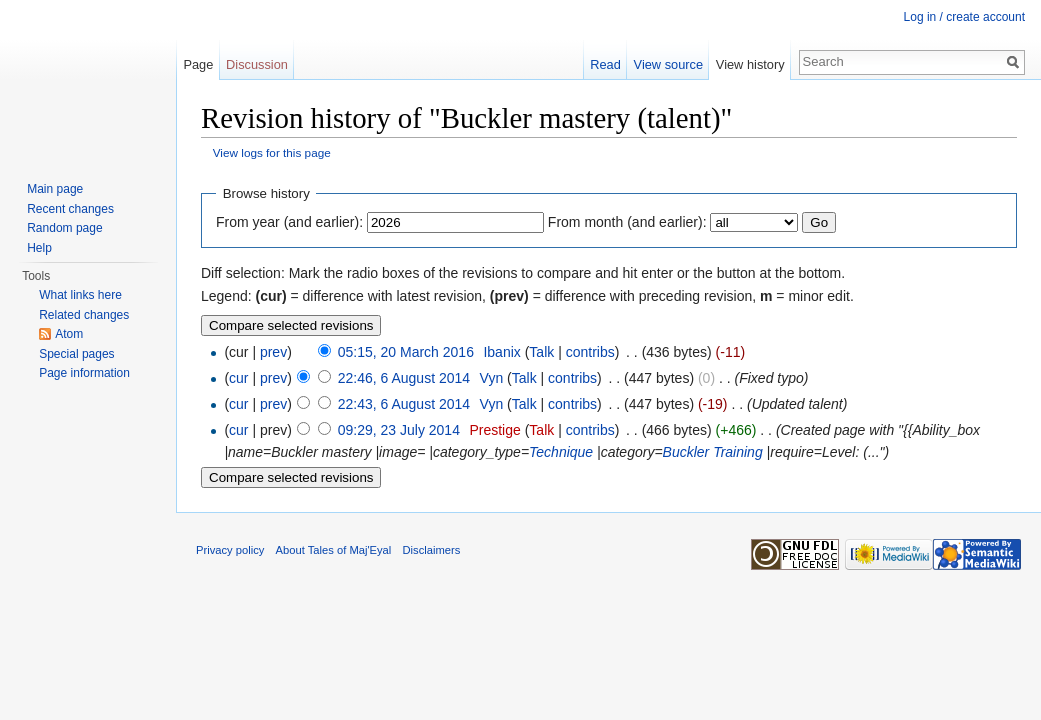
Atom (69, 334)
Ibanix (501, 352)
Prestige (494, 430)
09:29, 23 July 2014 (399, 430)
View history (750, 64)
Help (39, 248)
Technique (561, 452)
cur (238, 378)
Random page (64, 228)
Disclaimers (432, 550)
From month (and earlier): (627, 222)
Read (605, 64)
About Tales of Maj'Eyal (334, 550)
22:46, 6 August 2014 (404, 378)
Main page (55, 189)
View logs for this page (272, 152)
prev (273, 352)
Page (198, 64)
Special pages (76, 354)
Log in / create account (964, 17)
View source (668, 64)
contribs (590, 352)
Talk (541, 352)
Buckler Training (713, 452)
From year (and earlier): (289, 222)
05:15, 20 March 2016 (406, 352)
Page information (84, 373)
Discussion (257, 64)
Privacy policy (230, 550)
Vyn (492, 378)
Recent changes (70, 209)
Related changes (84, 315)
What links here (80, 295)
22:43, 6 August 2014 (404, 404)
